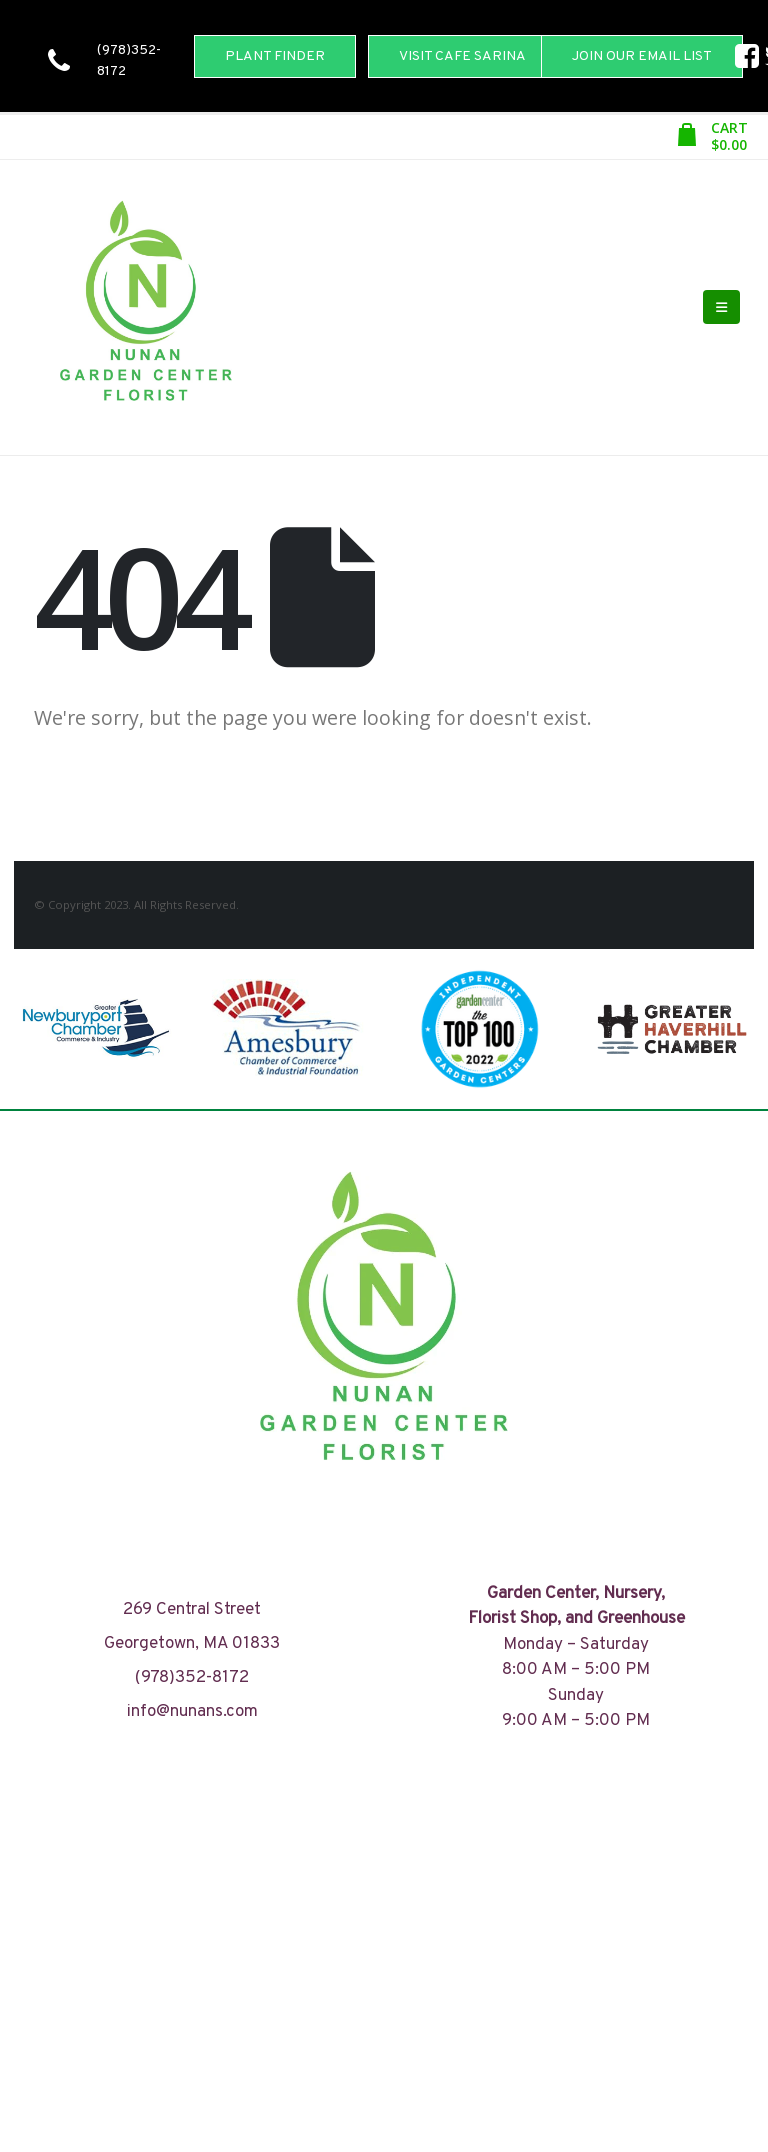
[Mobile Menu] (721, 307)
